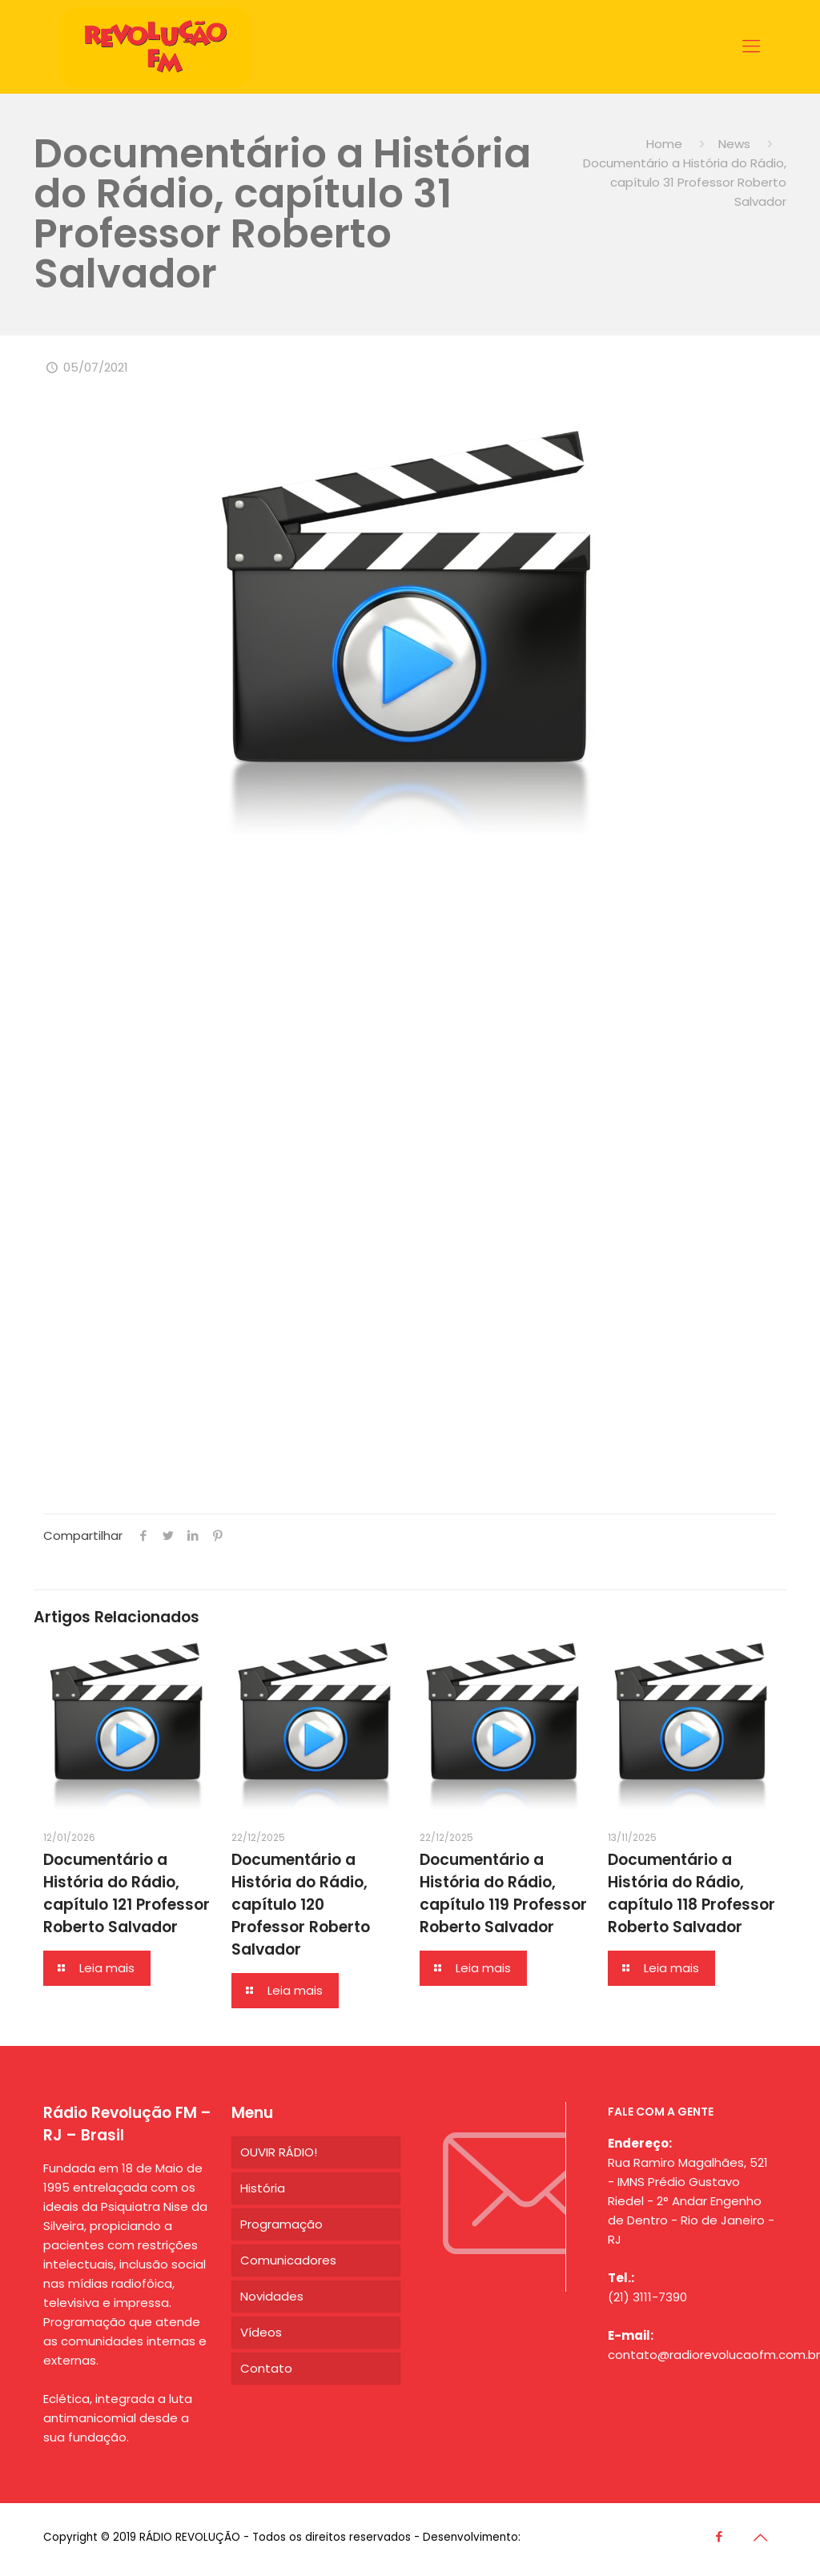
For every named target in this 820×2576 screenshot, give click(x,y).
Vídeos (261, 2332)
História (262, 2188)
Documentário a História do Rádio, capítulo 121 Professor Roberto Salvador (126, 1893)
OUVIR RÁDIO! (278, 2152)
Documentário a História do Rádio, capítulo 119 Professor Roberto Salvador (503, 1893)
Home (664, 143)
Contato (266, 2368)
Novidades (271, 2296)
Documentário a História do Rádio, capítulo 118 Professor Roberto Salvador (691, 1893)
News (734, 143)
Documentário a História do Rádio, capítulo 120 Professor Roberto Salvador (300, 1904)
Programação (281, 2224)
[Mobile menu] (751, 46)
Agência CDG (560, 2537)
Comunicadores (288, 2260)
